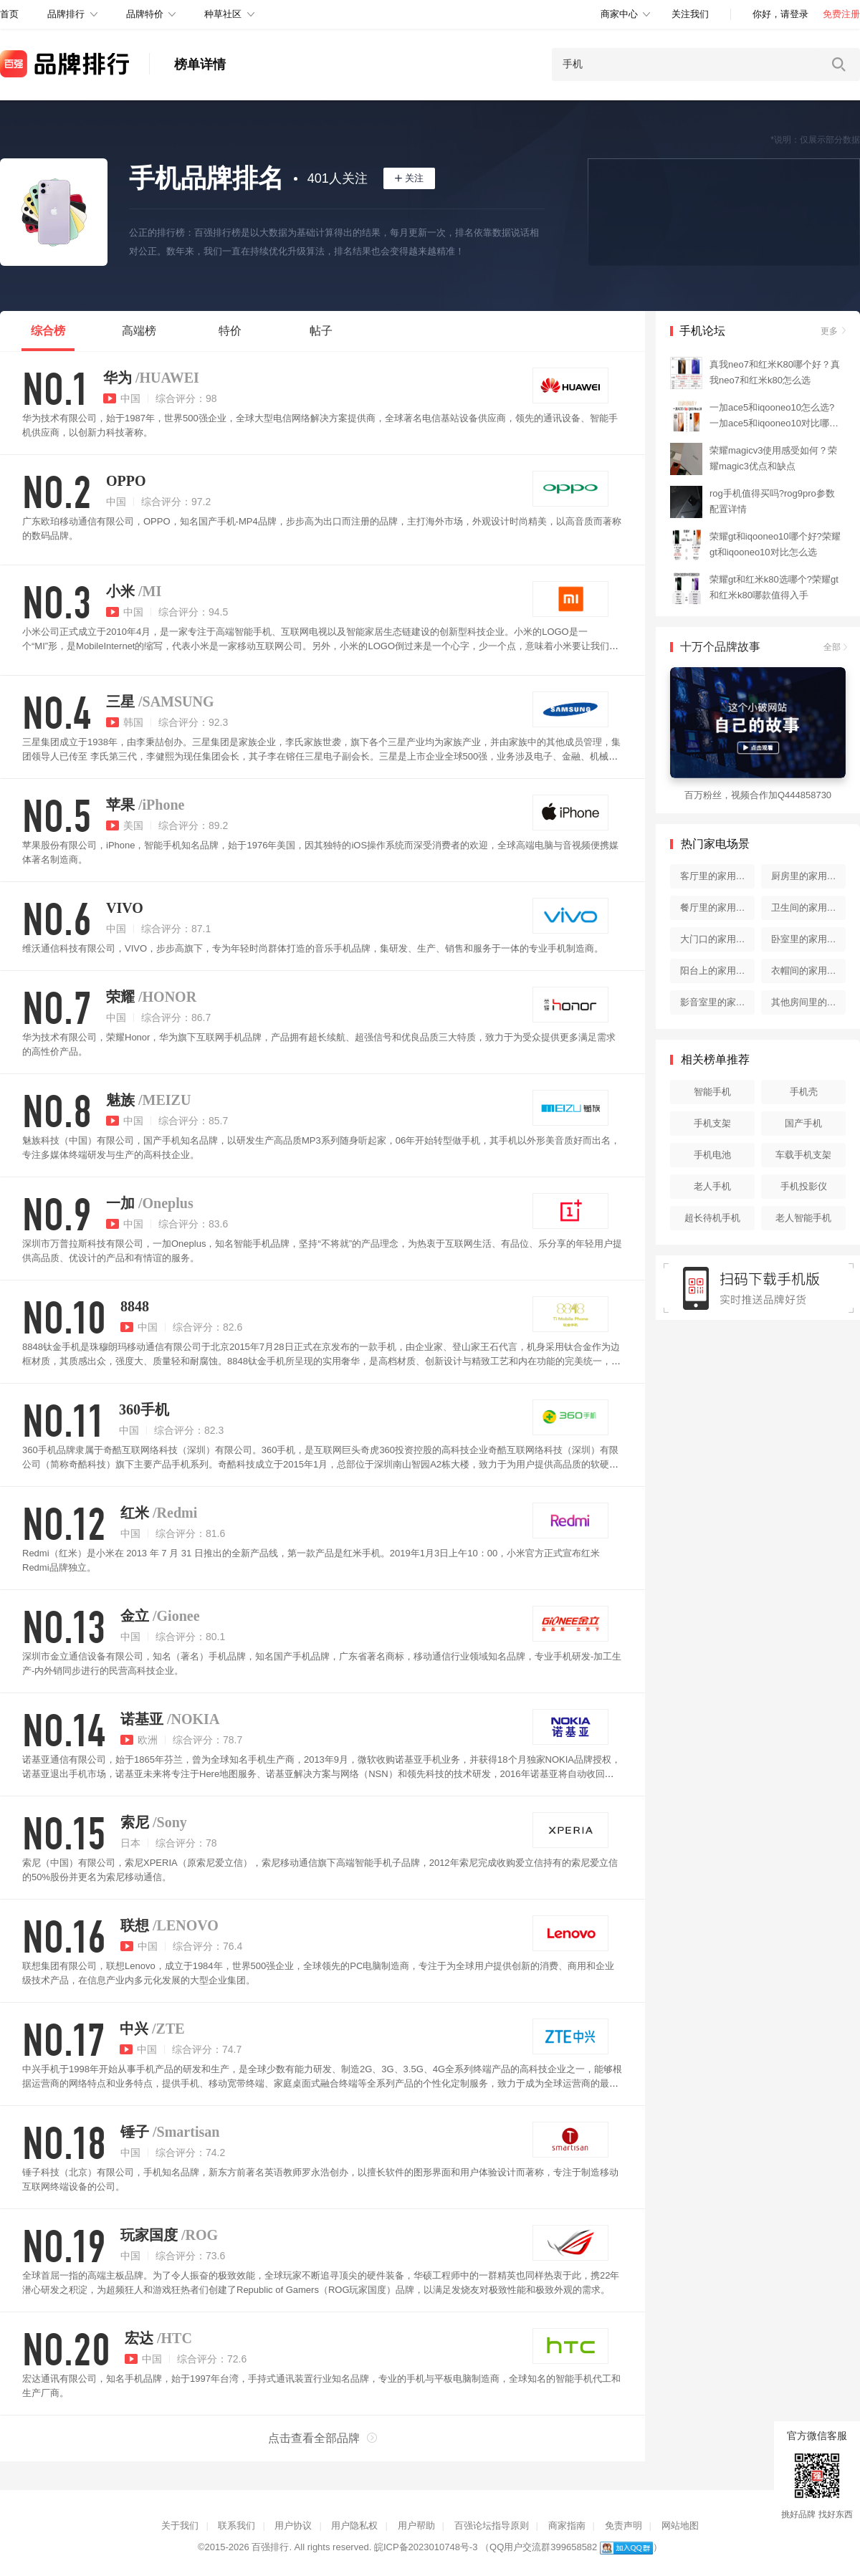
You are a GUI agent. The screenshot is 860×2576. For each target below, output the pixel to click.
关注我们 (690, 14)
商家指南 (567, 2525)
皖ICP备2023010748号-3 (426, 2547)
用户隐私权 (354, 2525)
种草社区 (223, 14)
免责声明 (623, 2525)
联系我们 (236, 2525)
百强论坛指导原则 (491, 2525)
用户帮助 (416, 2525)
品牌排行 (66, 14)
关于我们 (180, 2525)
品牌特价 (144, 14)
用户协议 (293, 2525)
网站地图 (680, 2525)
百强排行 (270, 2547)
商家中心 (619, 14)
